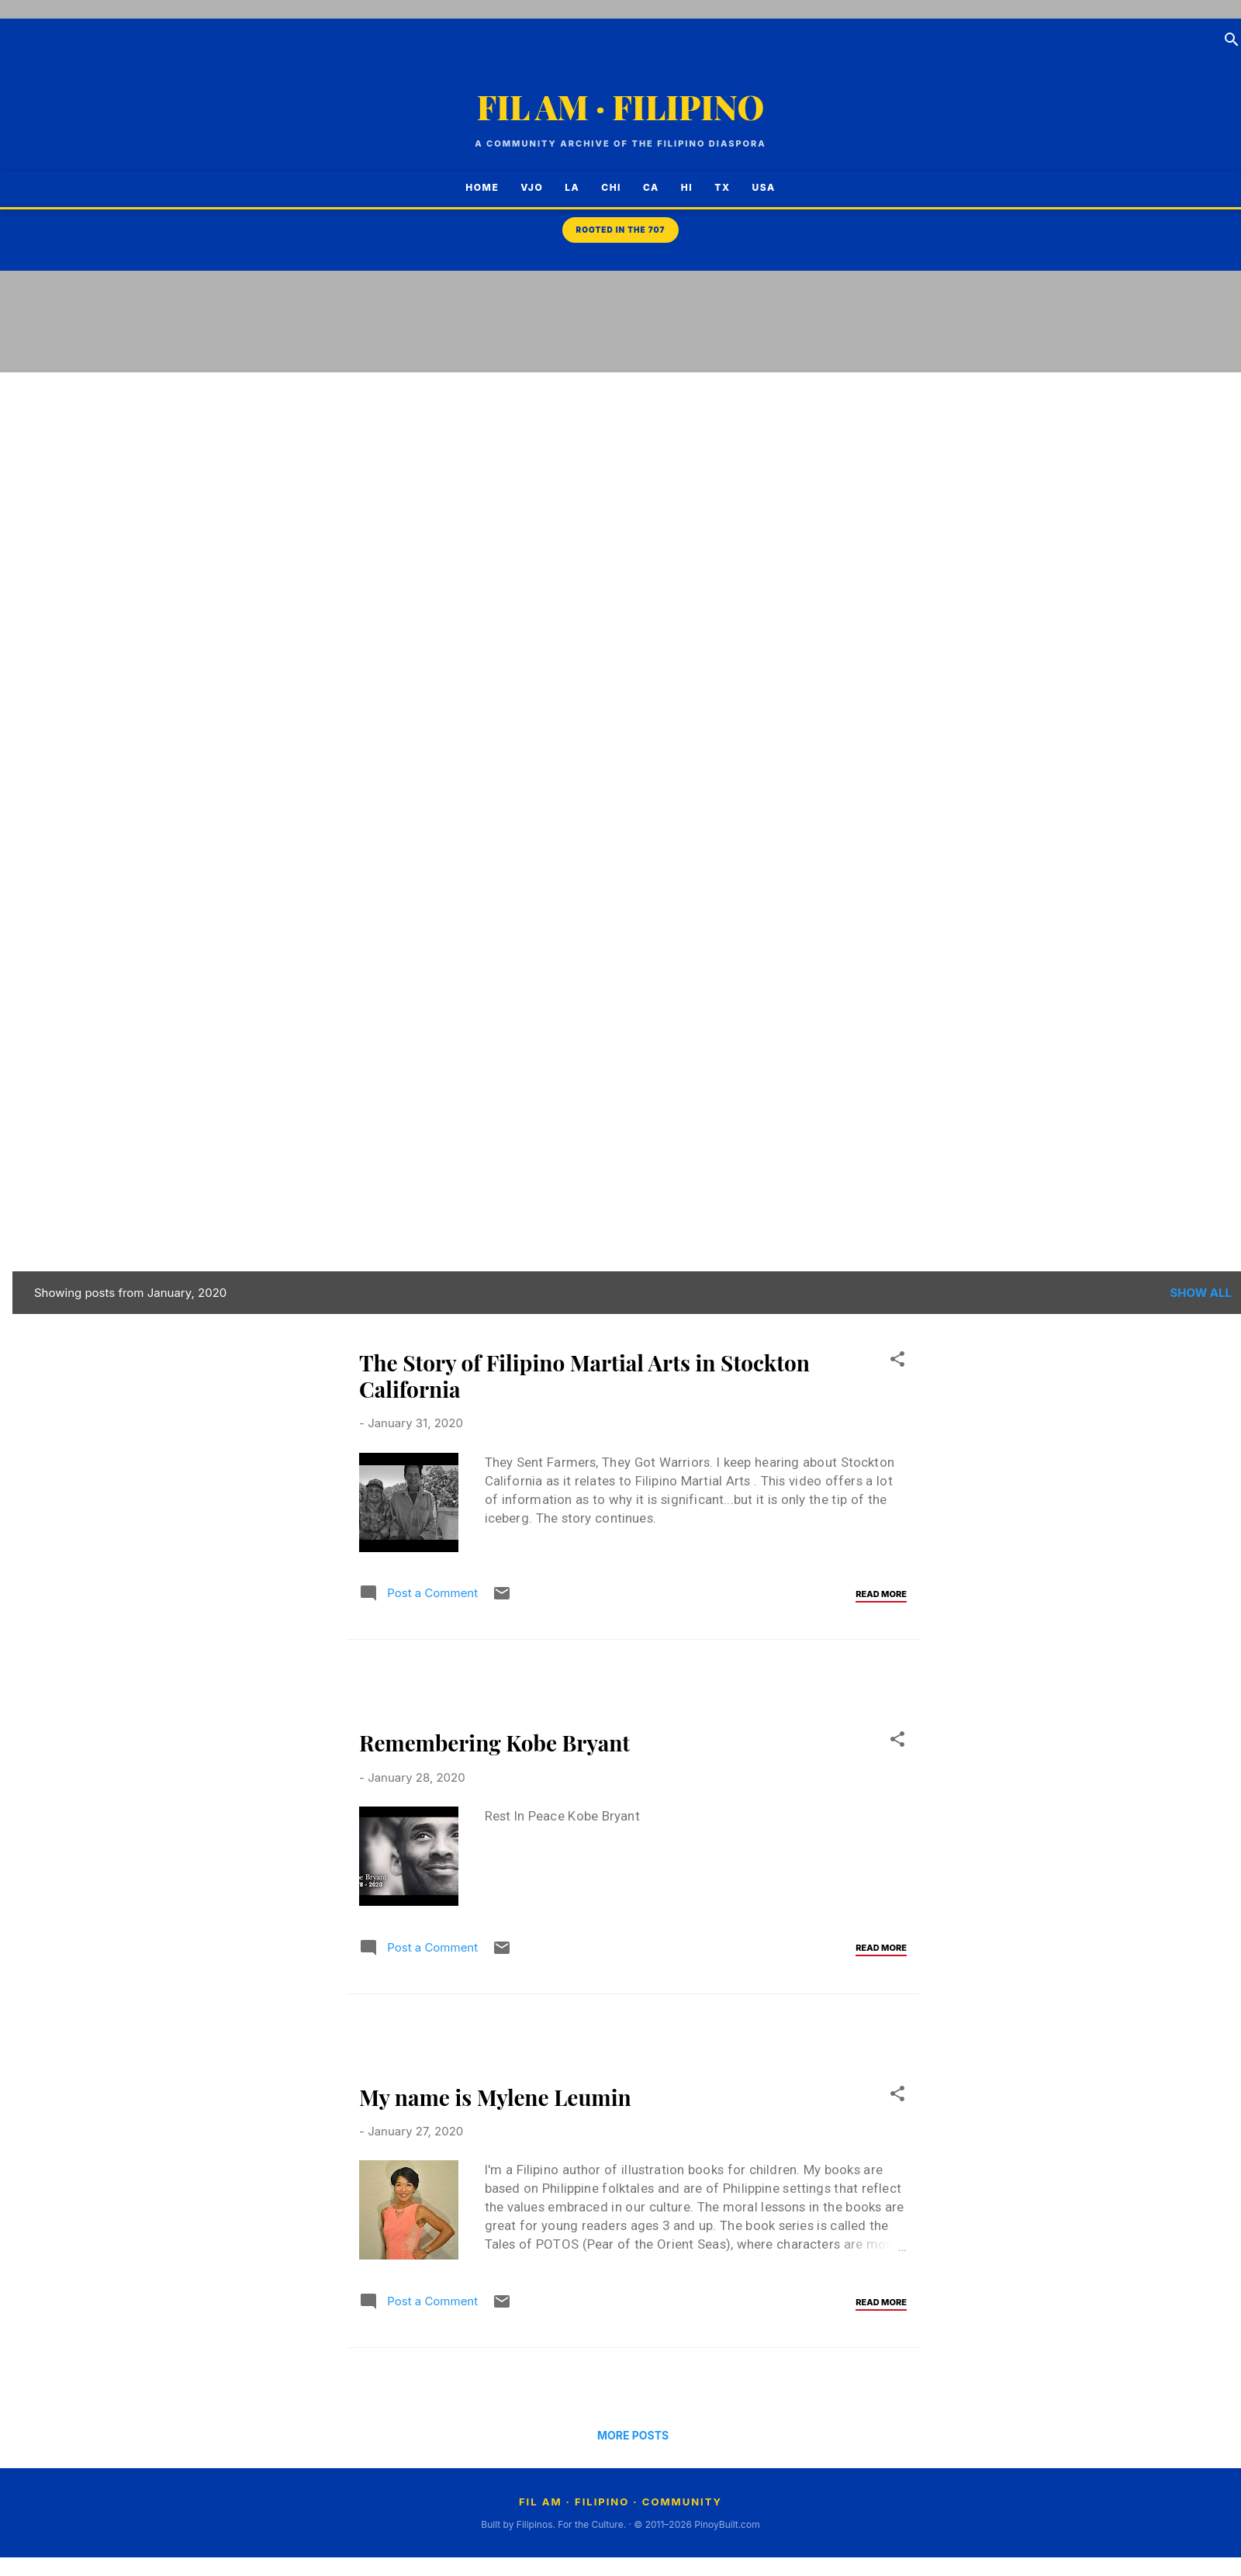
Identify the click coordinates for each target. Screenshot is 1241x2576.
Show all (1201, 1292)
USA (771, 187)
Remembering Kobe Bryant (494, 1742)
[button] (897, 1362)
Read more (881, 1594)
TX (714, 187)
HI (679, 187)
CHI (603, 187)
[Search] (1231, 42)
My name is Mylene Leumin (495, 2097)
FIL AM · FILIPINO (621, 107)
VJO (524, 187)
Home (474, 187)
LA (564, 187)
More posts (633, 2435)
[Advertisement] (1179, 526)
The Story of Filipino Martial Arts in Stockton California (584, 1375)
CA (643, 187)
